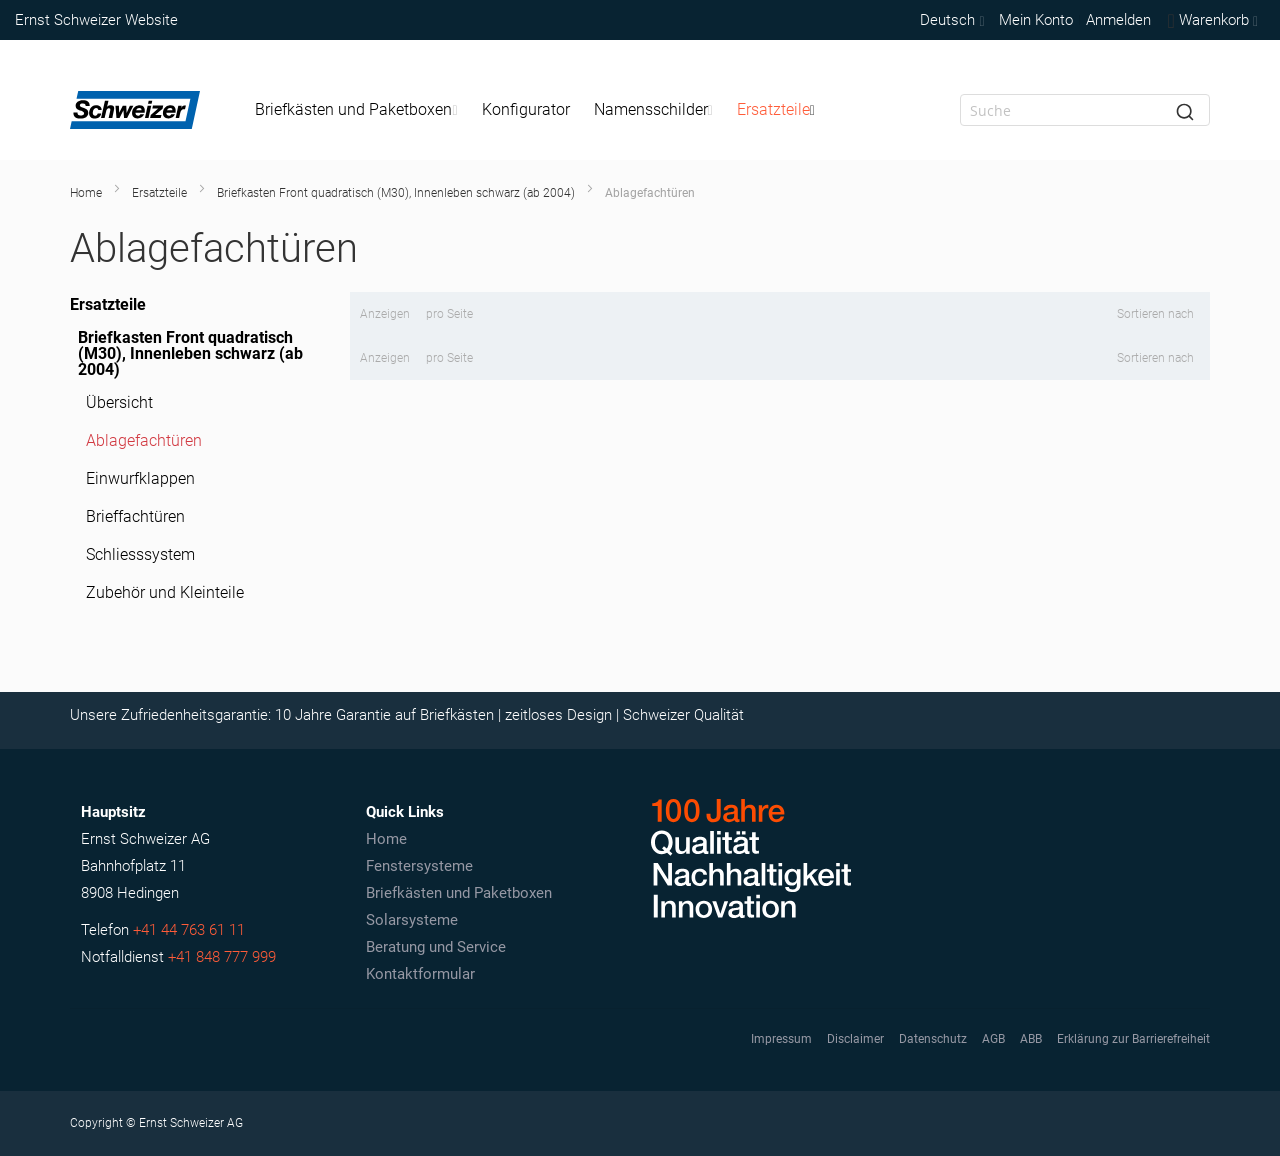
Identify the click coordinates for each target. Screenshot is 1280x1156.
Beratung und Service (436, 947)
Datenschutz (933, 1039)
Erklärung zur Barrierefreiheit (1133, 1039)
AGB (993, 1039)
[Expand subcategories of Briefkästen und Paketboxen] (454, 110)
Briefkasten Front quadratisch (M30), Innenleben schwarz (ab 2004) (396, 193)
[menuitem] (356, 110)
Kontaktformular (420, 974)
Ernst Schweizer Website (96, 20)
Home (86, 193)
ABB (1031, 1039)
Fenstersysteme (419, 866)
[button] (950, 20)
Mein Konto (1036, 20)
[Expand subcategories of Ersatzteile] (812, 110)
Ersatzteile (159, 193)
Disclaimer (855, 1039)
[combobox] (1085, 110)
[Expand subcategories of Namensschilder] (710, 110)
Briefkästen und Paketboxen (459, 893)
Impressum (781, 1039)
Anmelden (1118, 20)
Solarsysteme (412, 920)
